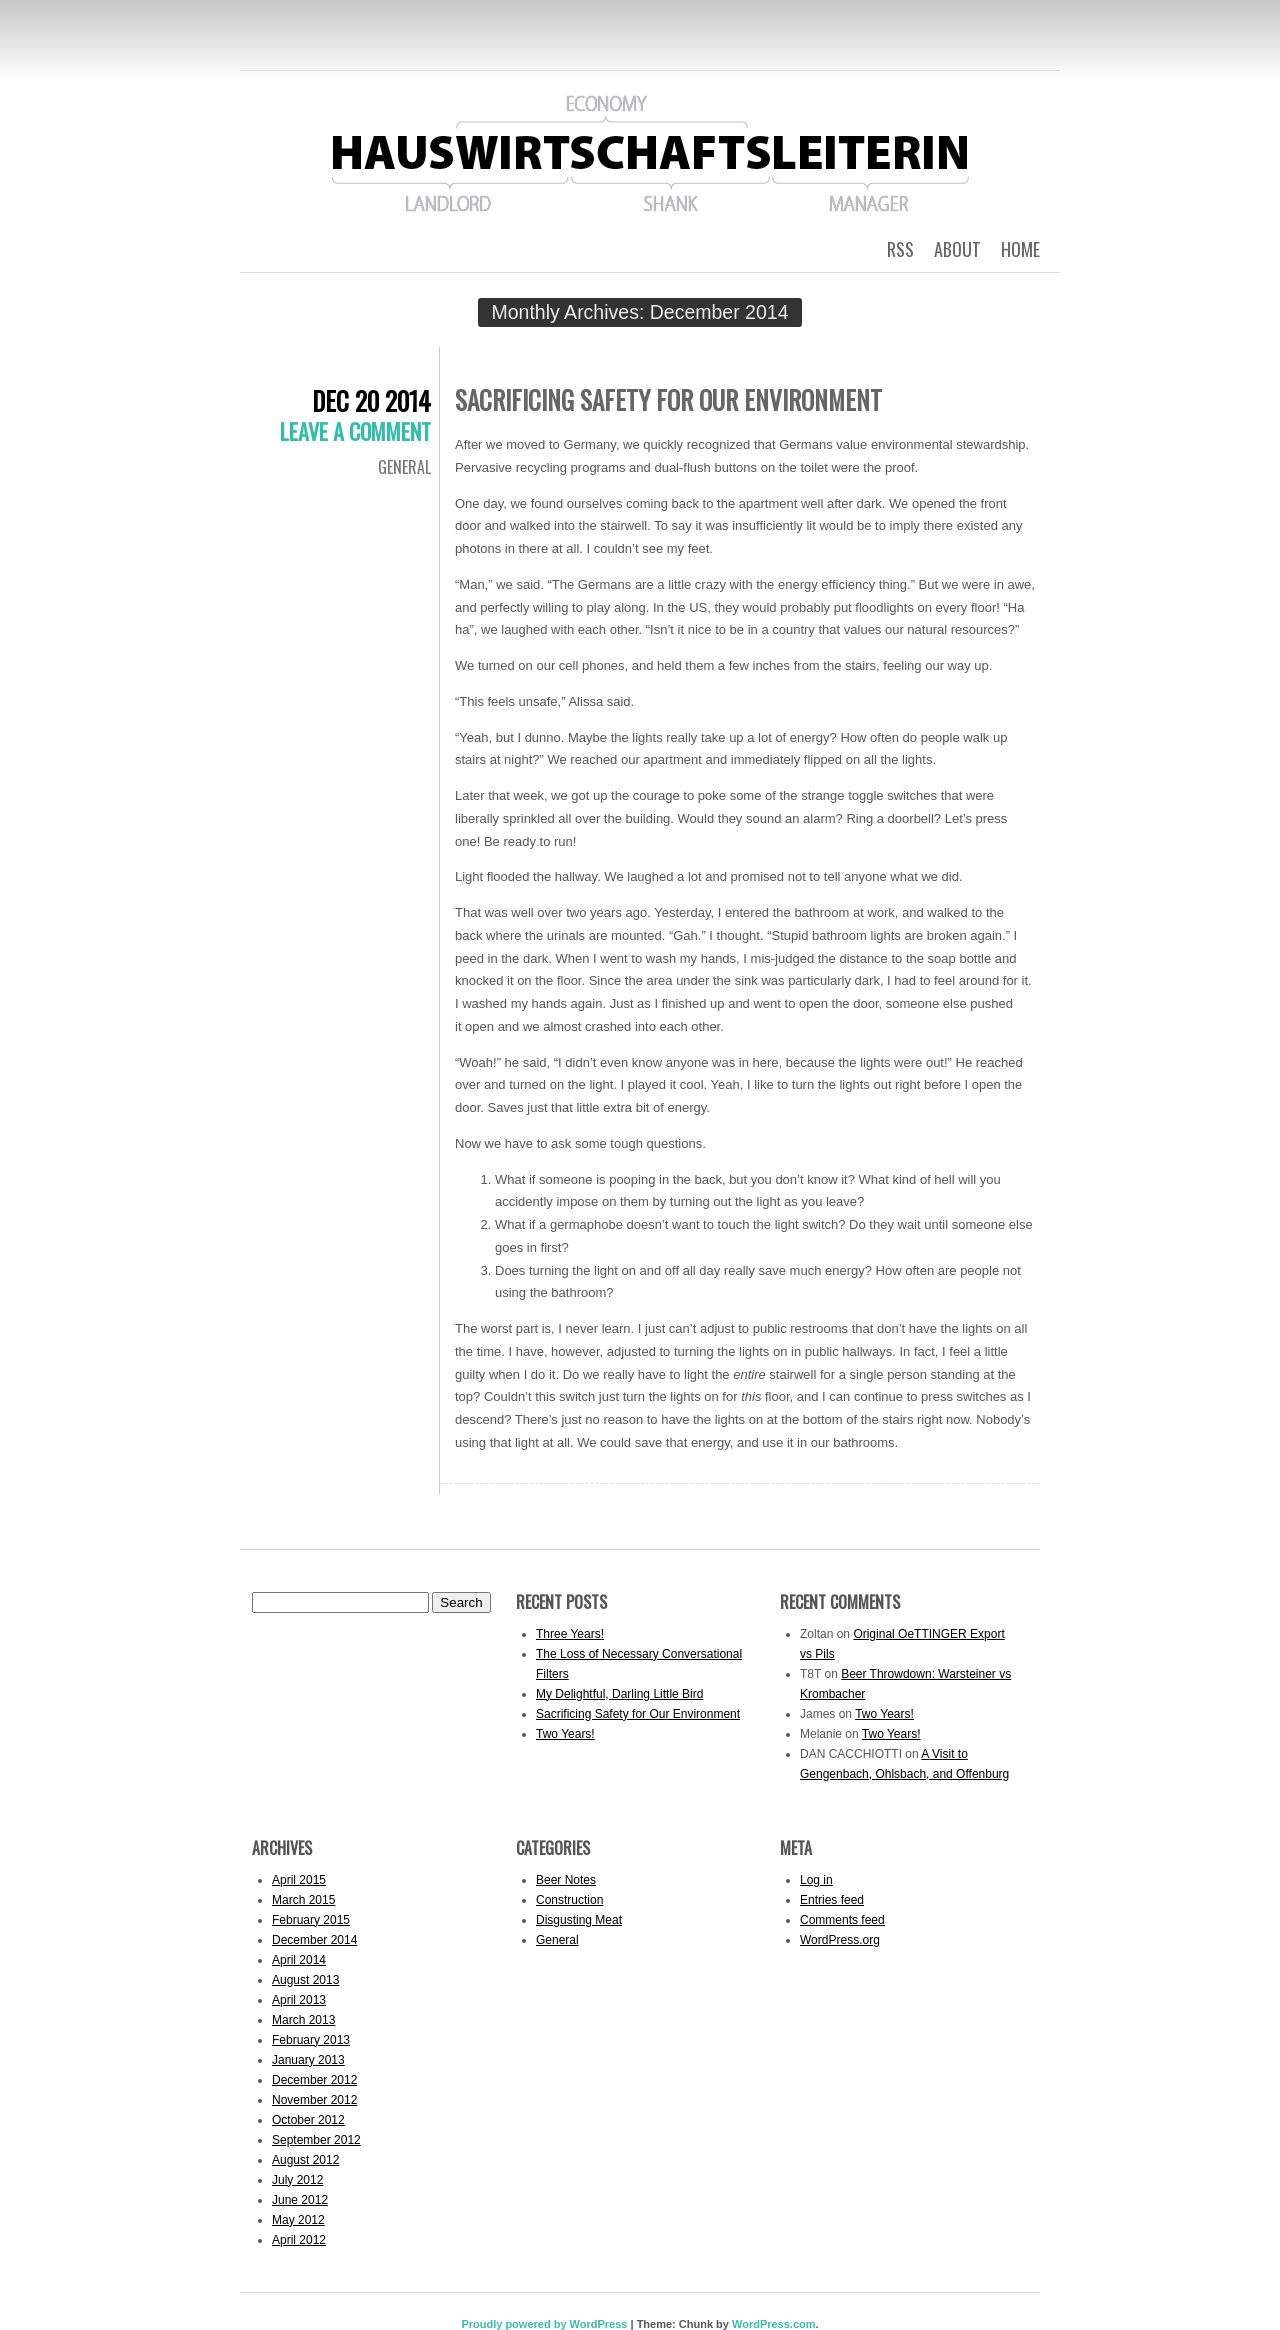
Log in (816, 1880)
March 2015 (303, 1900)
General (404, 467)
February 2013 (311, 2040)
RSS (900, 249)
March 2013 (303, 2020)
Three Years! (570, 1634)
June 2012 (300, 2200)
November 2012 (314, 2100)
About (957, 249)
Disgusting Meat (579, 1920)
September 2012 (316, 2140)
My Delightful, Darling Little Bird (619, 1694)
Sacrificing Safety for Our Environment (668, 399)
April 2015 (299, 1880)
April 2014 (299, 1960)
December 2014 (314, 1940)
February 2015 (311, 1920)
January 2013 (308, 2060)
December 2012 (314, 2080)
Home (1020, 249)
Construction (569, 1900)
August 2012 (305, 2160)
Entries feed (832, 1900)
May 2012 (298, 2220)
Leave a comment (355, 431)
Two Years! (565, 1734)
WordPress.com (774, 2324)
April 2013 (299, 2000)
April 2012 (299, 2240)
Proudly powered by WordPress (544, 2324)
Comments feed (842, 1920)
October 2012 (308, 2120)
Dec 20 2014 (371, 400)
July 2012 (297, 2180)
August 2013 (305, 1980)
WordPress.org (840, 1940)
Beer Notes (566, 1880)
